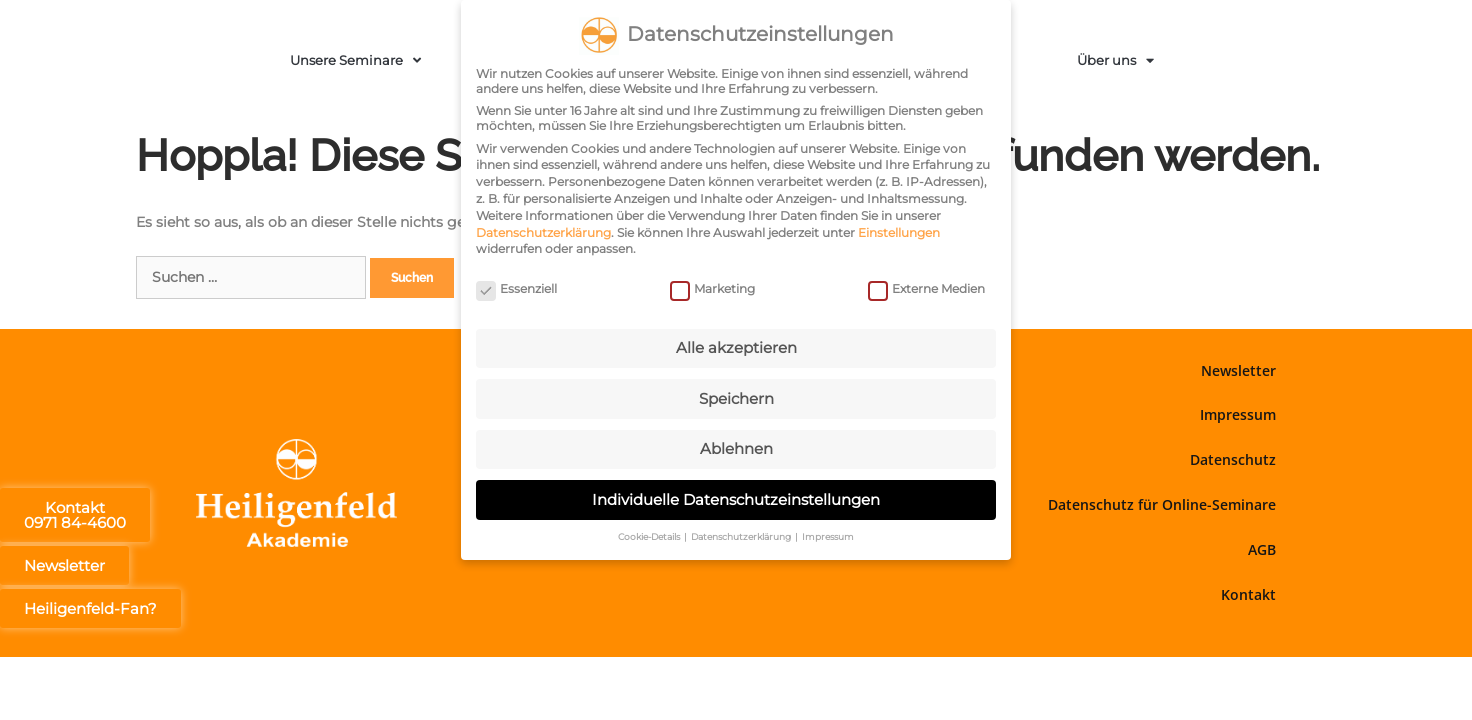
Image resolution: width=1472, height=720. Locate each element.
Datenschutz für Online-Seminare (1162, 504)
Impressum (1238, 414)
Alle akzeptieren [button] (736, 346)
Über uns (1115, 60)
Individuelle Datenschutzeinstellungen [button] (736, 497)
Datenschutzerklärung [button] (742, 535)
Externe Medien (926, 286)
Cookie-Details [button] (650, 535)
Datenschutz (1233, 459)
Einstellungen (899, 230)
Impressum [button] (828, 535)
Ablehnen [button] (736, 447)
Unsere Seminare (355, 60)
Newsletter (1238, 370)
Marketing (712, 286)
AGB (1262, 549)
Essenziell (516, 286)
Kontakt (1248, 594)
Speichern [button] (736, 396)
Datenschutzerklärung (543, 230)
